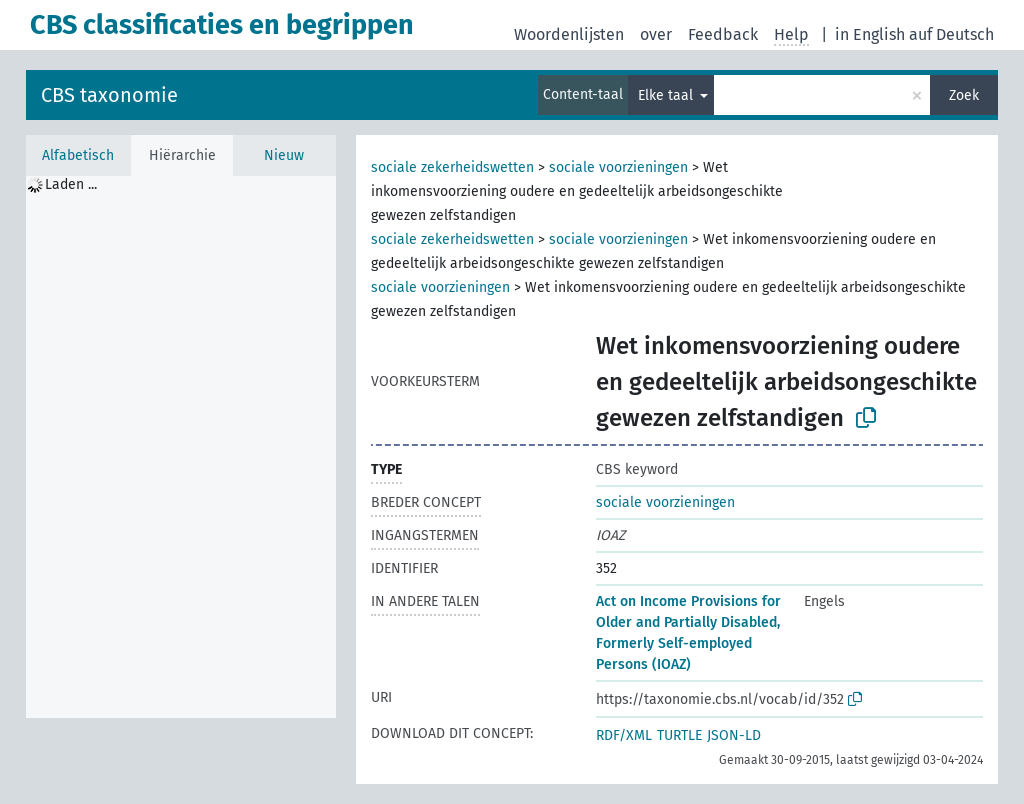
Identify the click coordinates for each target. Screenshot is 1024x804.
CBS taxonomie (109, 95)
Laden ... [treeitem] (71, 184)
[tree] (181, 447)
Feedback (723, 34)
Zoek (964, 95)
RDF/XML (624, 735)
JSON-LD (734, 735)
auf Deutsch (951, 34)
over (656, 34)
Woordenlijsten (569, 34)
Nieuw (284, 155)
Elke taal (667, 95)
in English (870, 34)
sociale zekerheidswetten (452, 167)
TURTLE (679, 735)
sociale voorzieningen (618, 167)
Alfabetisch (78, 155)
